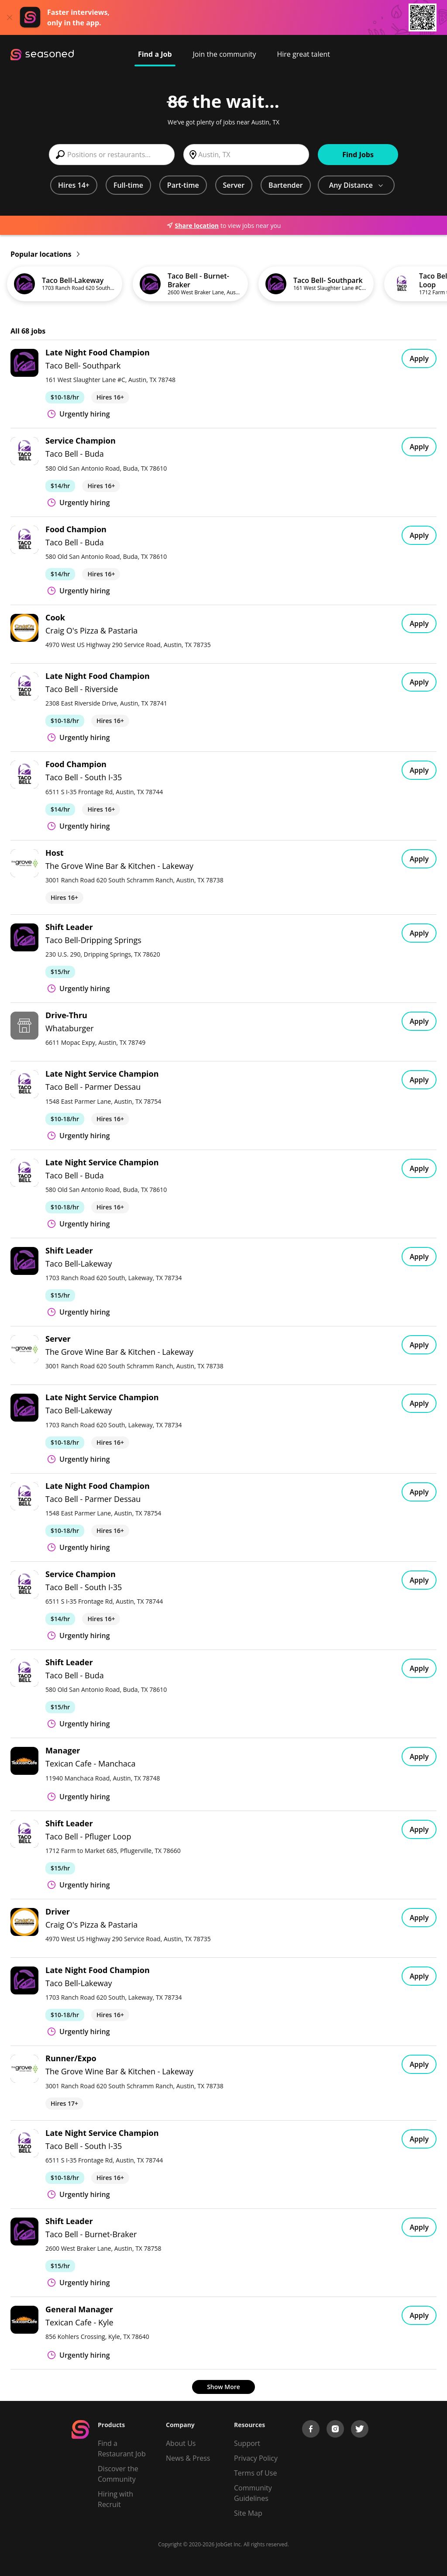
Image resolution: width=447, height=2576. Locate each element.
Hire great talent (303, 54)
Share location (192, 225)
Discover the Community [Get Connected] (118, 2474)
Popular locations (44, 254)
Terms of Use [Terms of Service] (255, 2473)
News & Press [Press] (188, 2458)
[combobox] (112, 154)
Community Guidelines (253, 2493)
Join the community (224, 54)
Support (247, 2443)
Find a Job (155, 54)
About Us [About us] (181, 2443)
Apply (419, 358)
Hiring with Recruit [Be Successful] (115, 2499)
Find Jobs (358, 154)
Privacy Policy (256, 2458)
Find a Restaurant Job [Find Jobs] (122, 2448)
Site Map (248, 2513)
